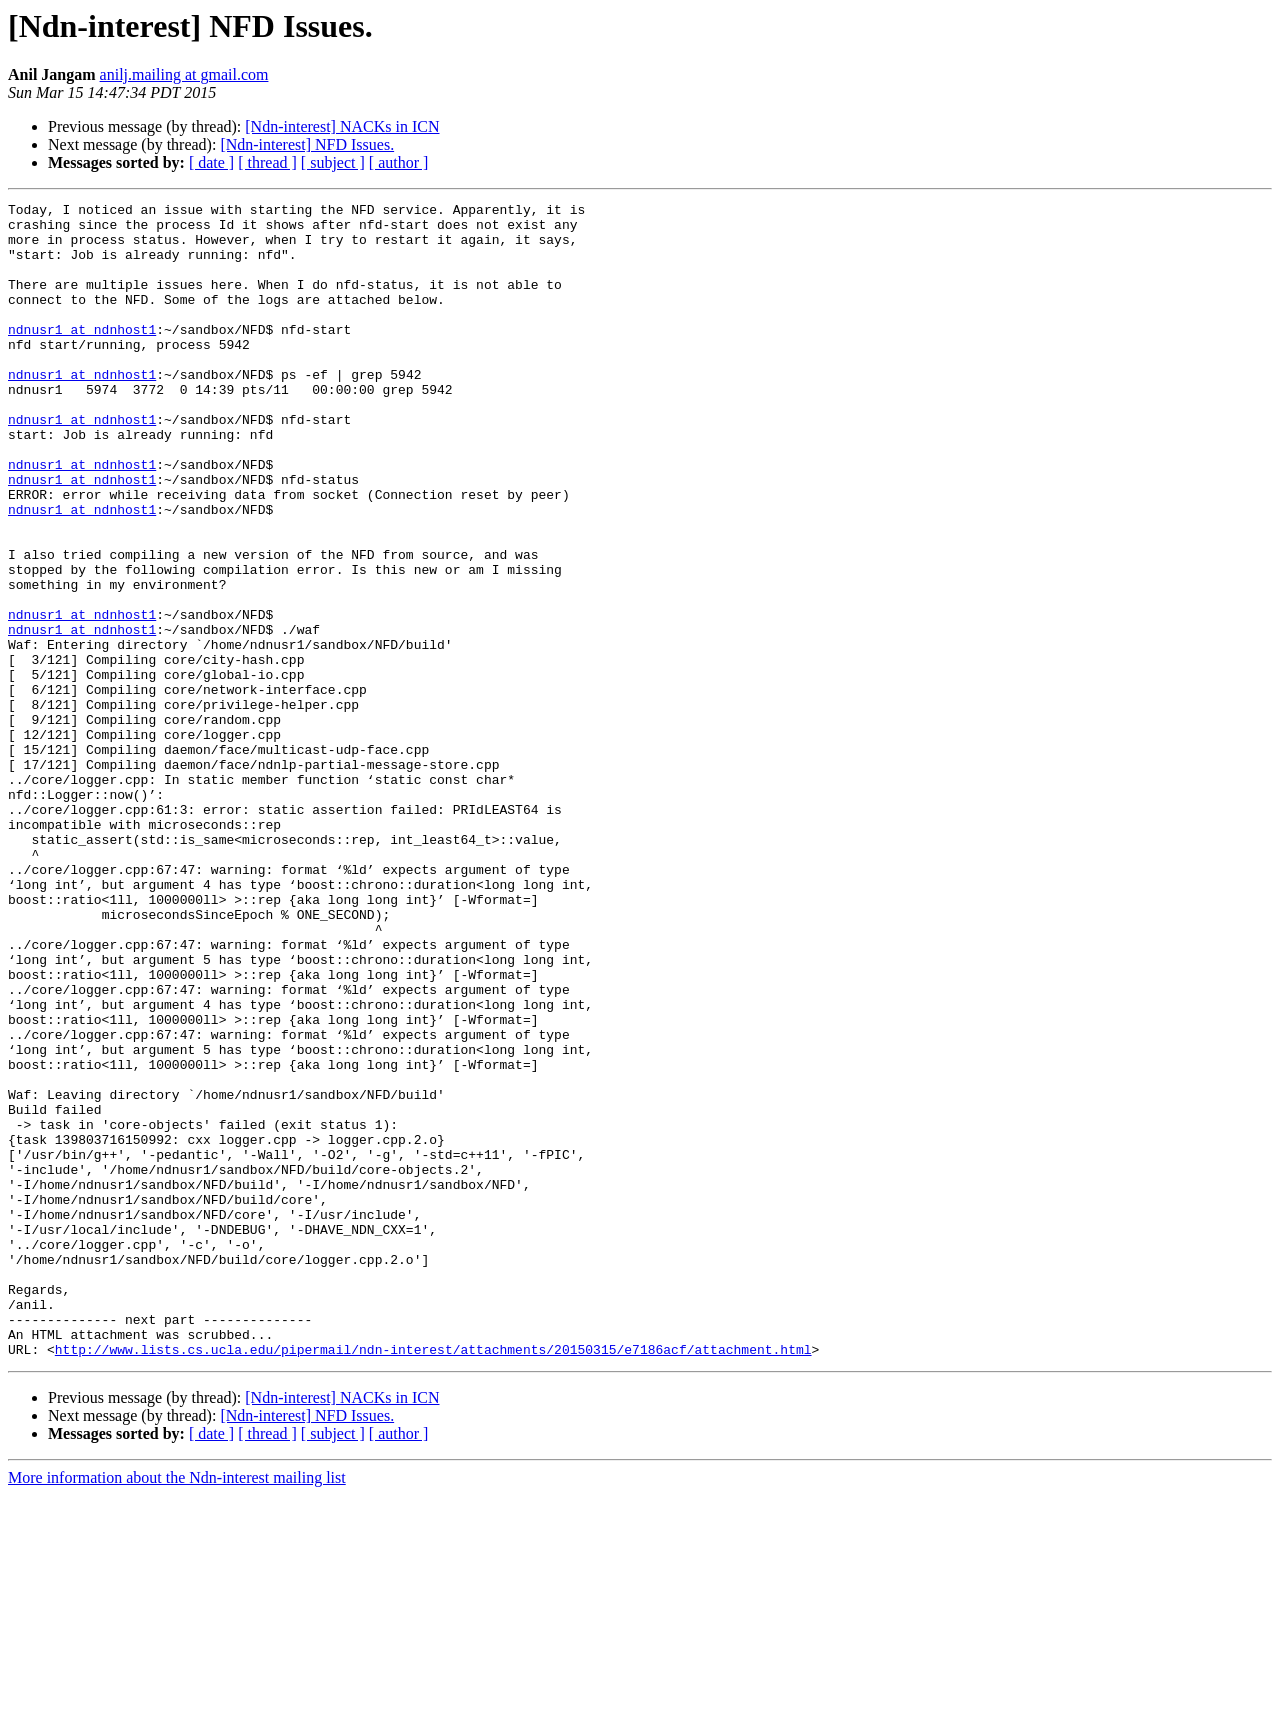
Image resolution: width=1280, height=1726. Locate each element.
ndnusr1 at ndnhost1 (82, 356)
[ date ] (211, 162)
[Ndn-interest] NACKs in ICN (342, 126)
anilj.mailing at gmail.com (184, 74)
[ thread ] (267, 162)
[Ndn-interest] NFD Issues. (307, 144)
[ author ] (399, 162)
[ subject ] (333, 162)
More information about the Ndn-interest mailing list (177, 1708)
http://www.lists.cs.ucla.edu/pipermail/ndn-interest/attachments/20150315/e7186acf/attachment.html (433, 1580)
